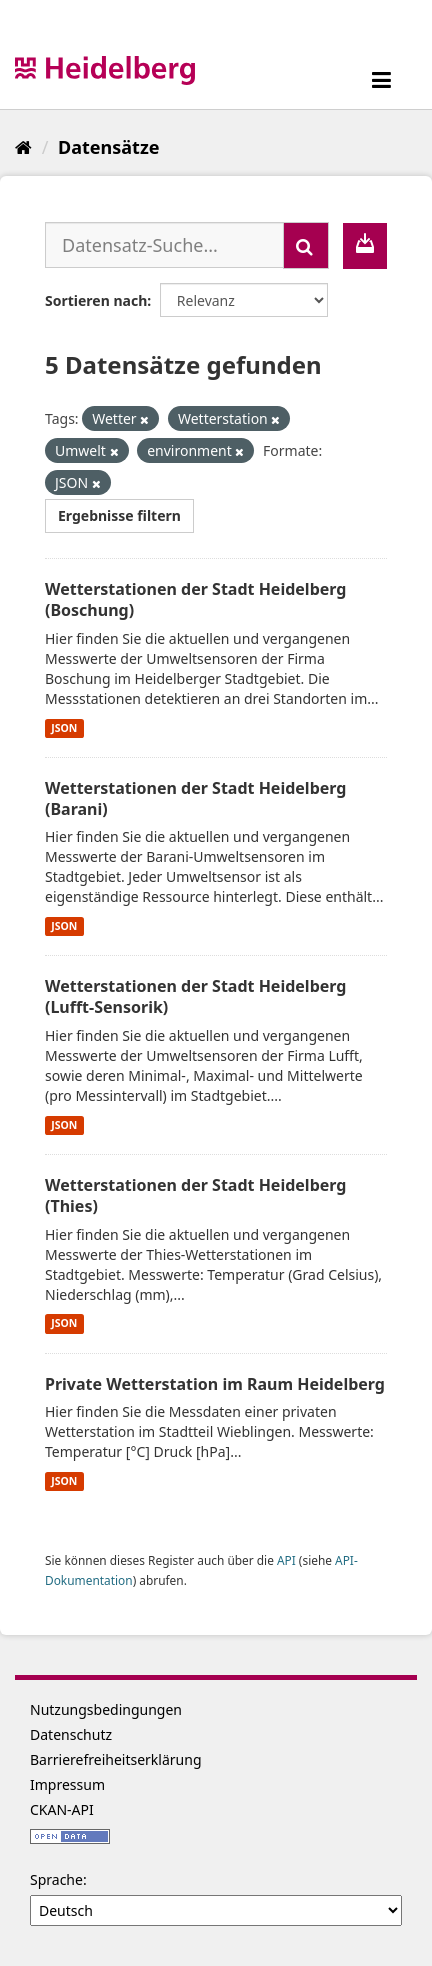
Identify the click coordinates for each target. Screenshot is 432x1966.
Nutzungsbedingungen (106, 1709)
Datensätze (108, 147)
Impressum (67, 1784)
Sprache (56, 1879)
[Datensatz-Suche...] (164, 245)
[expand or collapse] (381, 79)
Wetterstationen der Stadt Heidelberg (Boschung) (195, 599)
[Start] (23, 147)
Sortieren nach (96, 300)
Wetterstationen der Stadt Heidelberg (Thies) (195, 1195)
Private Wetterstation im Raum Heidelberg (215, 1384)
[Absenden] (306, 245)
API (286, 1560)
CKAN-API (62, 1809)
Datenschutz (71, 1734)
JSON (64, 728)
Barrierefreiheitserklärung (116, 1759)
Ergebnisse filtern (119, 515)
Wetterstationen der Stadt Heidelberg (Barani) (195, 798)
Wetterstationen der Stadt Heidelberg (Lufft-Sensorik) (195, 996)
